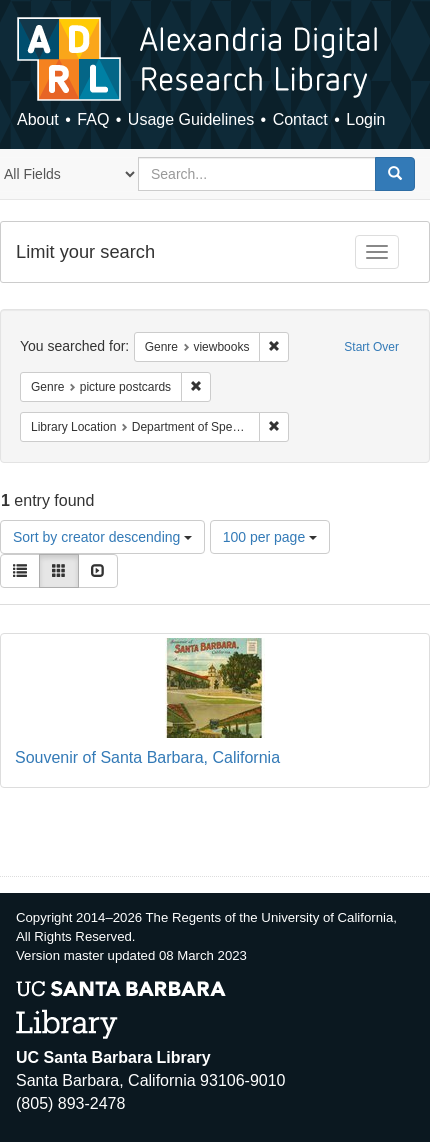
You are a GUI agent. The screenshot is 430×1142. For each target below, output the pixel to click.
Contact (300, 119)
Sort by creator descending (102, 537)
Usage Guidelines (191, 119)
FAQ (93, 119)
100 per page (270, 537)
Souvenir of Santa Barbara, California (147, 757)
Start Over (371, 347)
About (38, 119)
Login (365, 119)
